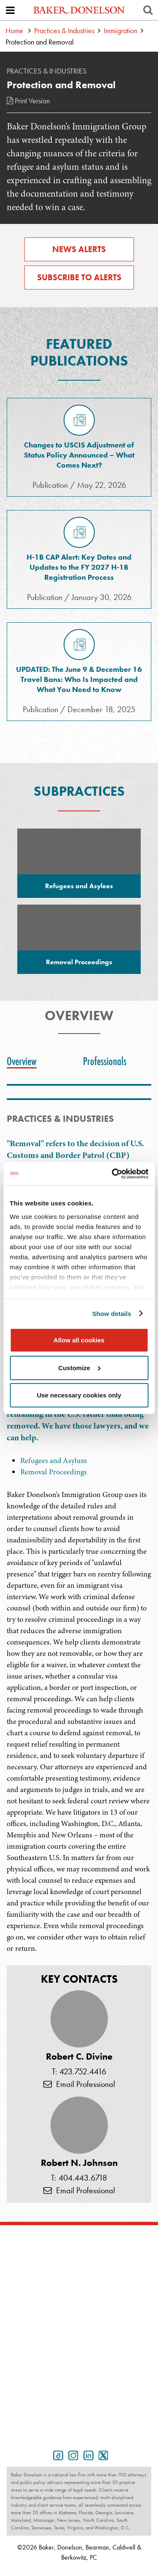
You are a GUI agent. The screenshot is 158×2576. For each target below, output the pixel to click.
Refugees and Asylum (53, 1460)
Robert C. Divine (79, 2057)
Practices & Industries (64, 30)
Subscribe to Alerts (79, 277)
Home (14, 30)
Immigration (120, 30)
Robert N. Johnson (79, 2163)
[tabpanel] (79, 1680)
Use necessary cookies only (79, 1395)
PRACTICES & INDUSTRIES (60, 1119)
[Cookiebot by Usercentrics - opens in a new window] (112, 1173)
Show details (111, 1313)
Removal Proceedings (53, 1472)
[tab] (24, 1061)
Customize (79, 1367)
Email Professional (79, 2084)
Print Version (28, 100)
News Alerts (79, 249)
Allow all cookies (79, 1340)
